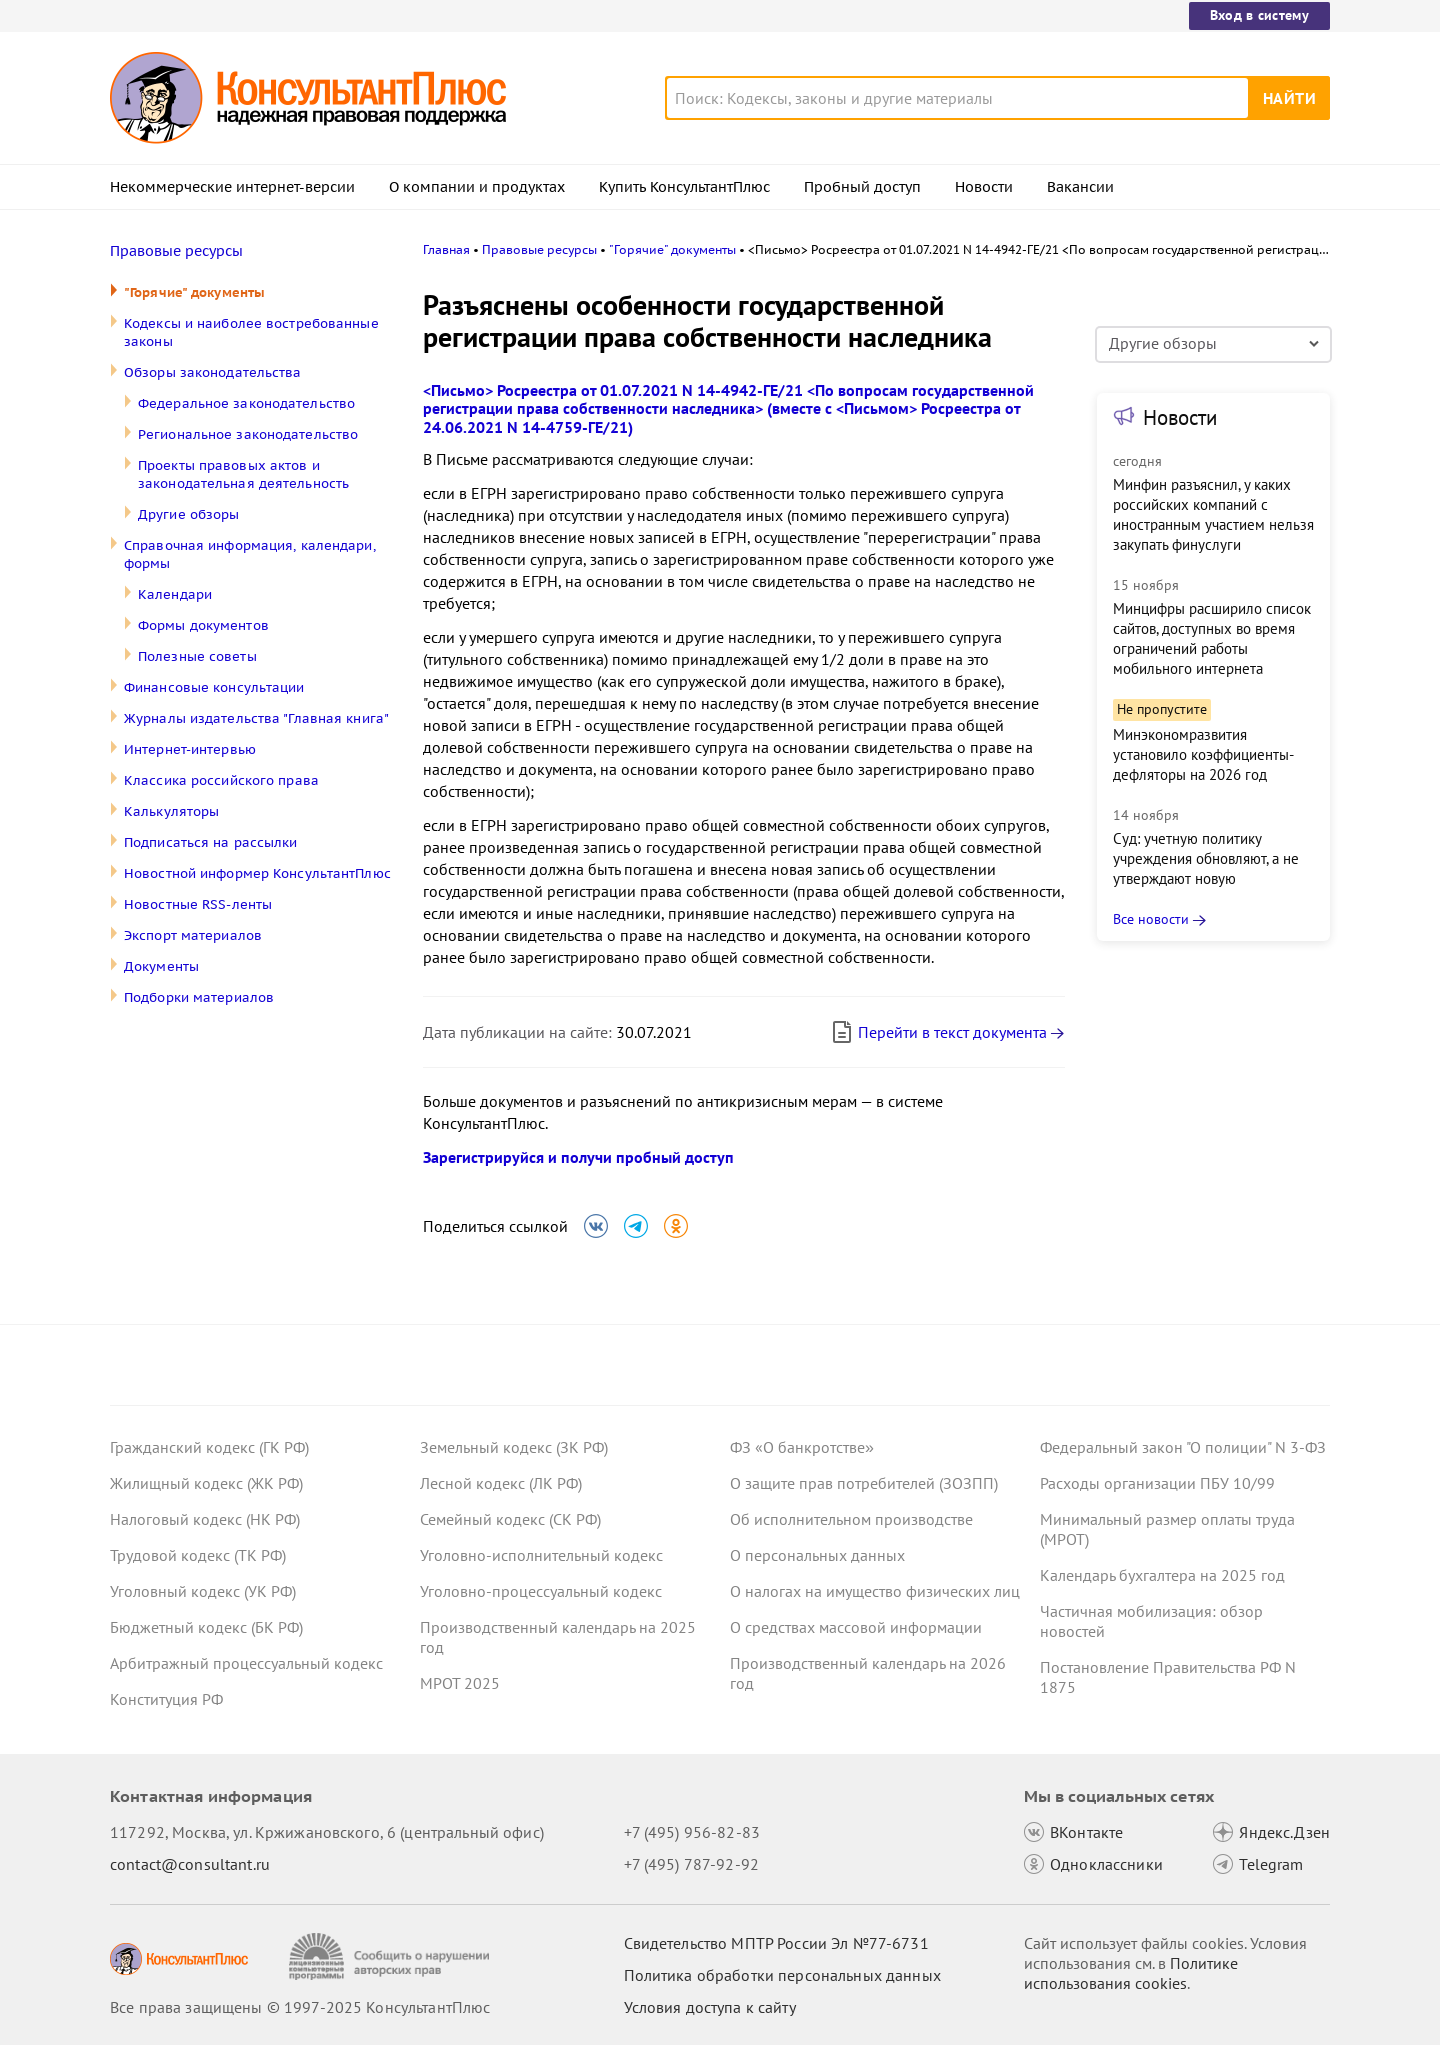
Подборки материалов (199, 997)
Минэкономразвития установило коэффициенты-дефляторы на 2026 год (1203, 754)
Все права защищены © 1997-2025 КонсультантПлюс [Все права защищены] (300, 2007)
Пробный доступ (862, 187)
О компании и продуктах (477, 187)
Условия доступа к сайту (710, 2007)
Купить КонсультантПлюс (684, 187)
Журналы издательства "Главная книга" (256, 718)
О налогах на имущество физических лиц (875, 1591)
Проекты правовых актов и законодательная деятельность (243, 474)
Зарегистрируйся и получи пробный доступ (578, 1157)
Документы (161, 966)
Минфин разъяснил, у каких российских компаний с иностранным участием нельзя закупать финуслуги (1213, 514)
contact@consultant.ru (190, 1864)
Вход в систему (1259, 15)
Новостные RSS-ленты (198, 904)
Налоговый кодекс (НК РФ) (205, 1519)
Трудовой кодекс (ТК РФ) (198, 1555)
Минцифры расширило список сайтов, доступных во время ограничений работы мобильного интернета (1212, 638)
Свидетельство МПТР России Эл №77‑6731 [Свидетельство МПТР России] (776, 1943)
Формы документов (203, 625)
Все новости (1151, 919)
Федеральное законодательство (246, 403)
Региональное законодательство (248, 434)
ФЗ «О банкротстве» (802, 1447)
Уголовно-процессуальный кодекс (541, 1591)
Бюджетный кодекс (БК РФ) (206, 1627)
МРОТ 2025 (460, 1683)
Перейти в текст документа (937, 1032)
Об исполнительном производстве (851, 1519)
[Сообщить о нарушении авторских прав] (391, 1956)
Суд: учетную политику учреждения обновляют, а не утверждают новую (1206, 858)
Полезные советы (197, 656)
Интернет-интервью (190, 749)
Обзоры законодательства (213, 372)
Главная (446, 249)
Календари (175, 594)
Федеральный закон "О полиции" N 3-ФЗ (1183, 1447)
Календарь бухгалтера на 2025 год (1162, 1575)
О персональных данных (817, 1555)
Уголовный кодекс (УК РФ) (203, 1591)
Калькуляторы (171, 811)
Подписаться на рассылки (211, 842)
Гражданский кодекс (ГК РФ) (209, 1447)
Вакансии (1080, 187)
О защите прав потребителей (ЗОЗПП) (864, 1483)
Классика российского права (221, 780)
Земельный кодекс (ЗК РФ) (514, 1447)
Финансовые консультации (214, 687)
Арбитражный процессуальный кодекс (246, 1663)
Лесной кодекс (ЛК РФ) (501, 1483)
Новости (984, 187)
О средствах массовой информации (856, 1627)
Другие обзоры (188, 514)
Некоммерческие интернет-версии (232, 187)
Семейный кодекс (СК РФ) (510, 1519)
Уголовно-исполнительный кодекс (541, 1555)
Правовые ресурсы (176, 251)
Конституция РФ (166, 1699)
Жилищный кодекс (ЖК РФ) (206, 1483)
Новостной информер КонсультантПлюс (257, 873)
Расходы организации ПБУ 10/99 (1157, 1483)
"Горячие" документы (194, 292)
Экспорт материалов (193, 935)
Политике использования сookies (1131, 1973)
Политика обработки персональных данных (782, 1975)
